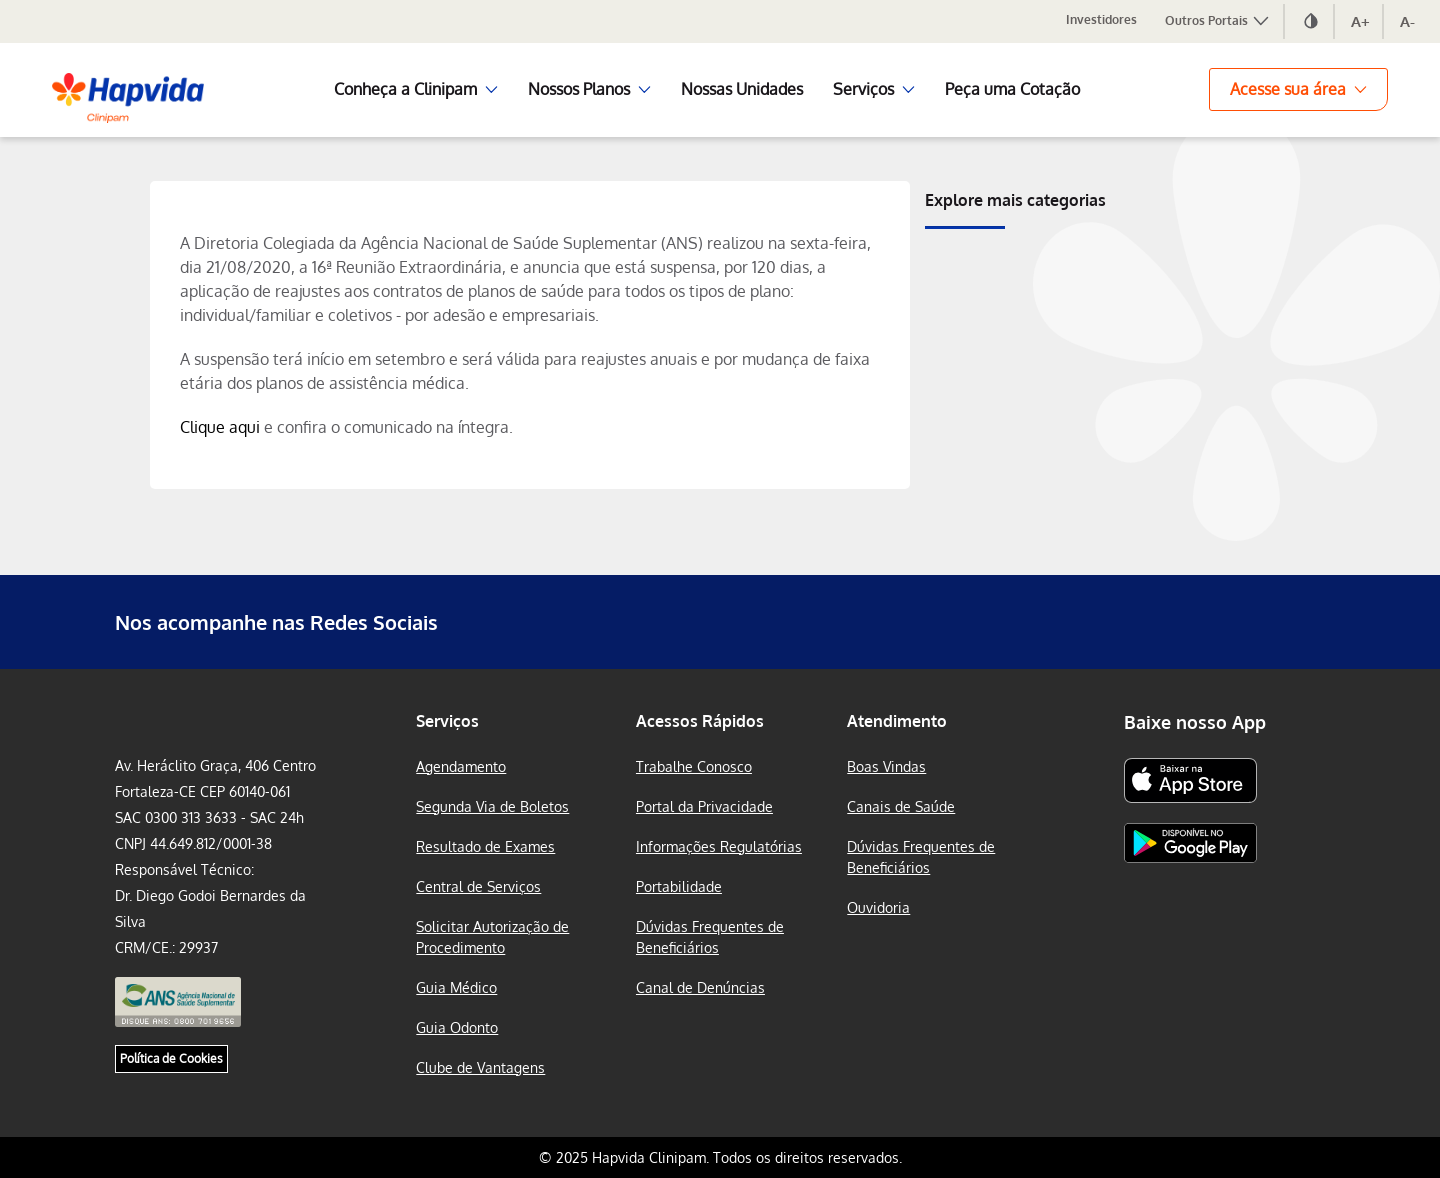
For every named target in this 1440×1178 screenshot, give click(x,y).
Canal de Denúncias (700, 987)
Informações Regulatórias (719, 846)
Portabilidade (679, 886)
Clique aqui (220, 427)
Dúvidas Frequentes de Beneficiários (710, 937)
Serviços (447, 721)
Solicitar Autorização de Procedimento (492, 937)
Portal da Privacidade (704, 806)
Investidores (1101, 19)
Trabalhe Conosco (694, 766)
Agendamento (461, 766)
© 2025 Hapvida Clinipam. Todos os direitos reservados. (720, 1157)
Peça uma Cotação (1012, 89)
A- (1407, 21)
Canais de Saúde (901, 806)
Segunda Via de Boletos (492, 806)
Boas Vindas (886, 766)
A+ (1360, 21)
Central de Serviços (478, 886)
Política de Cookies (171, 1058)
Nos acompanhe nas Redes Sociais (276, 622)
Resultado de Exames (485, 846)
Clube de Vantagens (480, 1067)
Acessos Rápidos (700, 721)
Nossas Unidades (742, 89)
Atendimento (897, 721)
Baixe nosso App (1195, 722)
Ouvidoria (878, 907)
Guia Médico (456, 987)
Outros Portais (1218, 20)
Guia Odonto (457, 1027)
